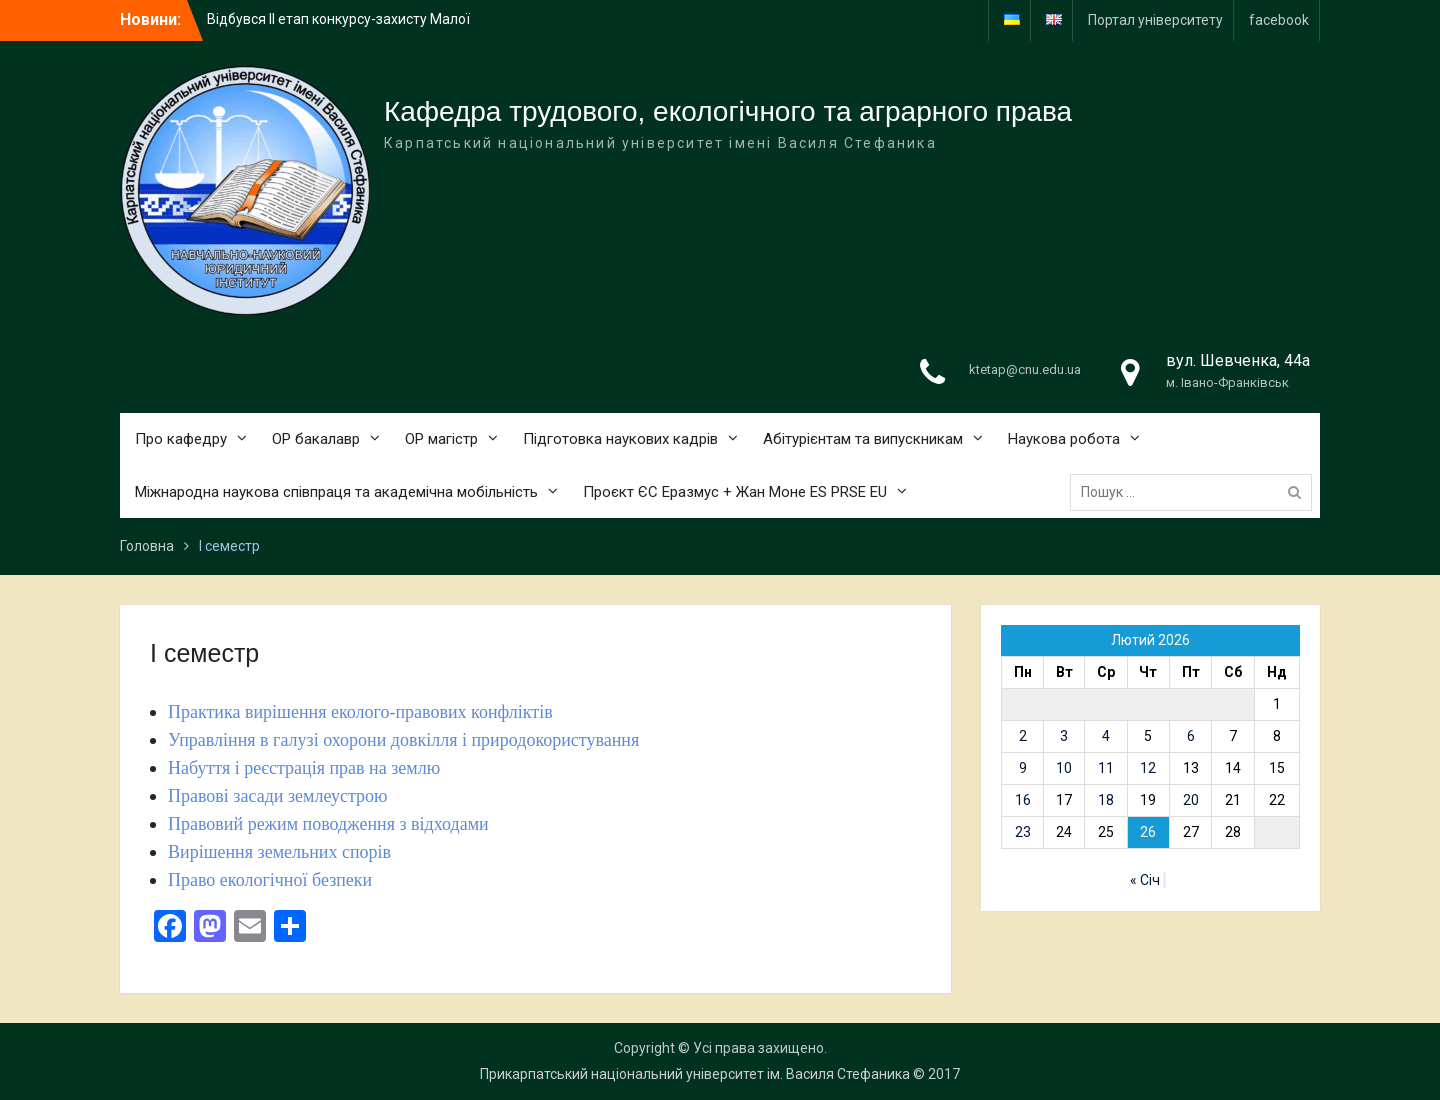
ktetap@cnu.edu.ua (1025, 369)
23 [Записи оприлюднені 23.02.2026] (1023, 832)
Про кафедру (181, 439)
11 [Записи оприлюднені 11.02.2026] (1106, 768)
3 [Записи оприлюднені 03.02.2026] (1064, 736)
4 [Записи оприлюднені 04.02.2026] (1106, 736)
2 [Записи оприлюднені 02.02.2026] (1023, 736)
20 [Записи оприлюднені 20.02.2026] (1191, 800)
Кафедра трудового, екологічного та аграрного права (728, 111)
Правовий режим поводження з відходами (328, 824)
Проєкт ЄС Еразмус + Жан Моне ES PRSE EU (735, 492)
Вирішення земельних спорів (279, 852)
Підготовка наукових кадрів (620, 439)
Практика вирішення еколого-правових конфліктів (360, 712)
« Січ (1145, 880)
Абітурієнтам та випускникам (863, 439)
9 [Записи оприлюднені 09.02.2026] (1023, 768)
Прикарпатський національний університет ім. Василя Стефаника (695, 1074)
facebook (1279, 20)
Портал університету (1155, 20)
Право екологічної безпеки (270, 880)
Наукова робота (1064, 439)
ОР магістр (441, 439)
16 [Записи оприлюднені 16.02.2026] (1023, 800)
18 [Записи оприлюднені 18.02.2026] (1106, 800)
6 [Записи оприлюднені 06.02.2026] (1191, 736)
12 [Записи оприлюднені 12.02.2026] (1148, 768)
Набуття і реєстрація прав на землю (304, 768)
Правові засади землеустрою (278, 796)
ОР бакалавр (316, 439)
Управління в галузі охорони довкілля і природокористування (403, 740)
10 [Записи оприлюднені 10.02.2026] (1064, 768)
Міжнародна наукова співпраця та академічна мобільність (336, 492)
